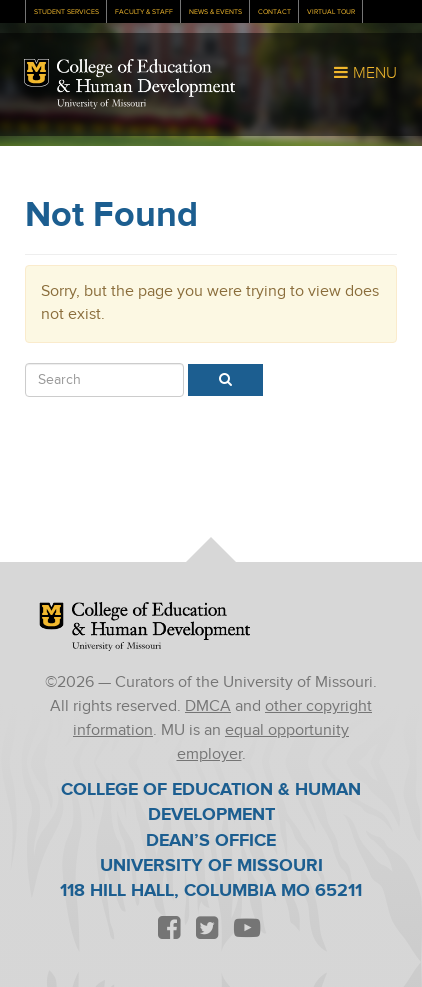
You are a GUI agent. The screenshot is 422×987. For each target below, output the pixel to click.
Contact (274, 12)
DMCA (208, 706)
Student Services (66, 12)
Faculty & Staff (144, 12)
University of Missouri (101, 104)
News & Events (215, 12)
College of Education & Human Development (146, 78)
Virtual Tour (331, 12)
